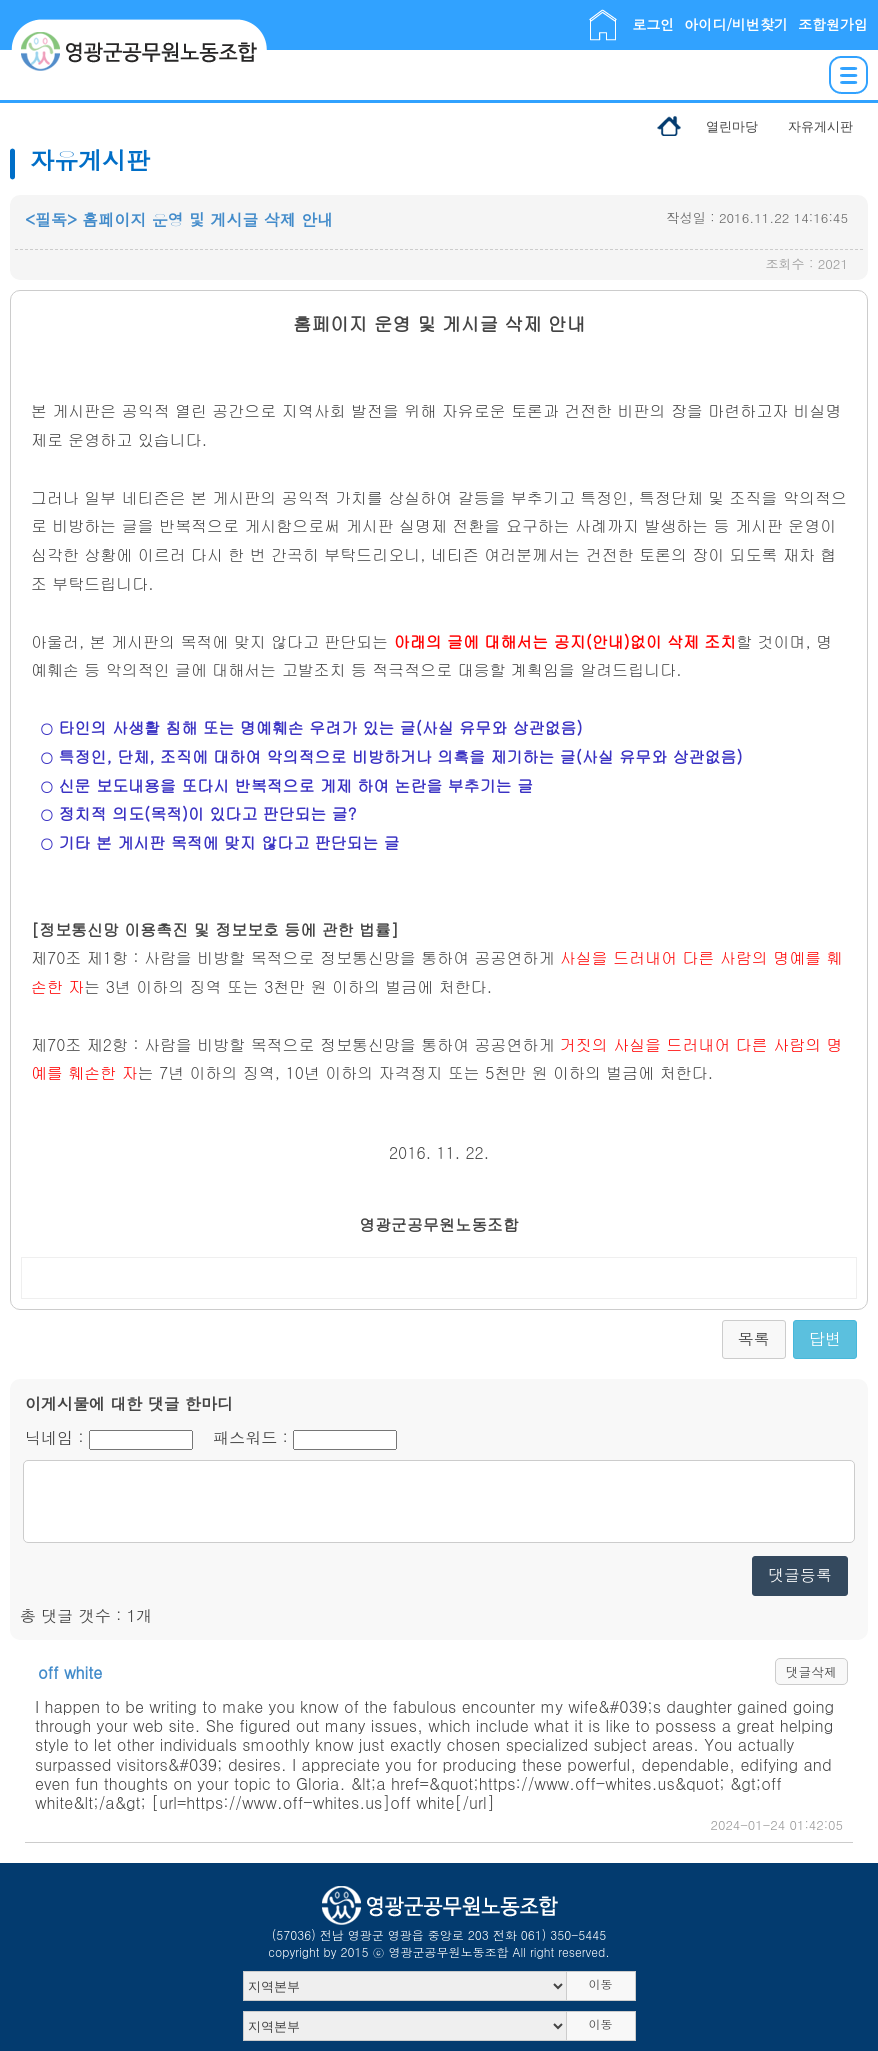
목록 (754, 1338)
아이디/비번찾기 (736, 24)
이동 (601, 1983)
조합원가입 (833, 24)
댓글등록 (800, 1574)
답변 (825, 1338)
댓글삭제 (811, 1671)
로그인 (653, 24)
